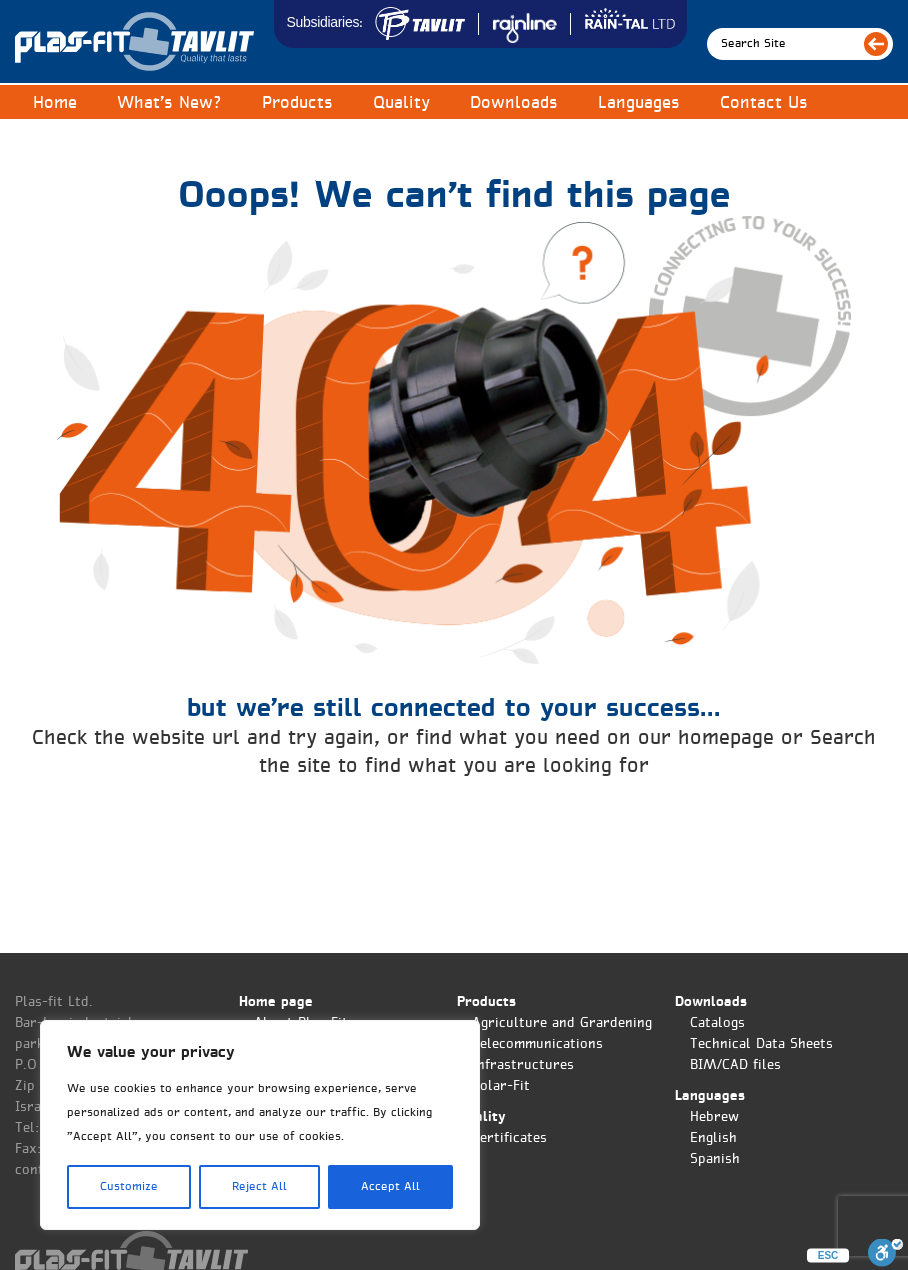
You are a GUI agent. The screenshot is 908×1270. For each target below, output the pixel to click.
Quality (401, 103)
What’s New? (169, 103)
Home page (276, 1002)
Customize (129, 1187)
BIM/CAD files (735, 1065)
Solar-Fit (501, 1086)
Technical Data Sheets (761, 1044)
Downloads (514, 103)
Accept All (390, 1187)
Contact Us (764, 103)
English (713, 1138)
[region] (260, 1125)
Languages (639, 103)
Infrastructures (523, 1065)
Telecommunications (537, 1044)
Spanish (715, 1159)
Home (55, 103)
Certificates (509, 1138)
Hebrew (714, 1117)
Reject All (259, 1187)
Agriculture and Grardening (562, 1023)
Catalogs (717, 1023)
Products (297, 103)
